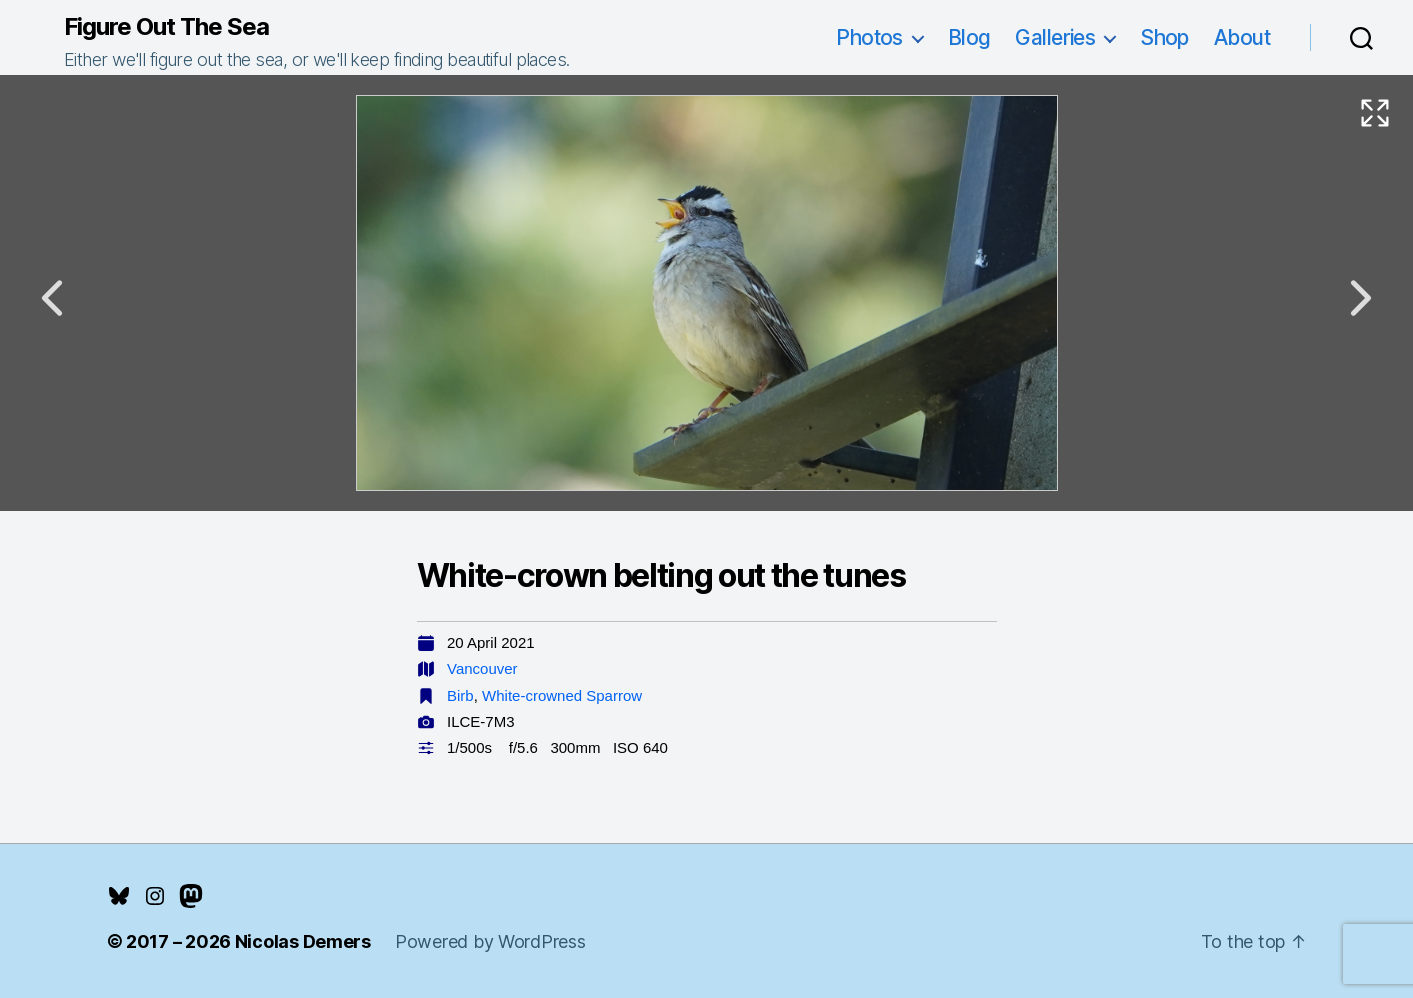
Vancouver (482, 668)
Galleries (1055, 37)
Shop (1164, 37)
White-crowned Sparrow (562, 695)
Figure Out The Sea (166, 27)
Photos (869, 37)
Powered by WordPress (490, 941)
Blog (969, 37)
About (1242, 37)
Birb (460, 695)
